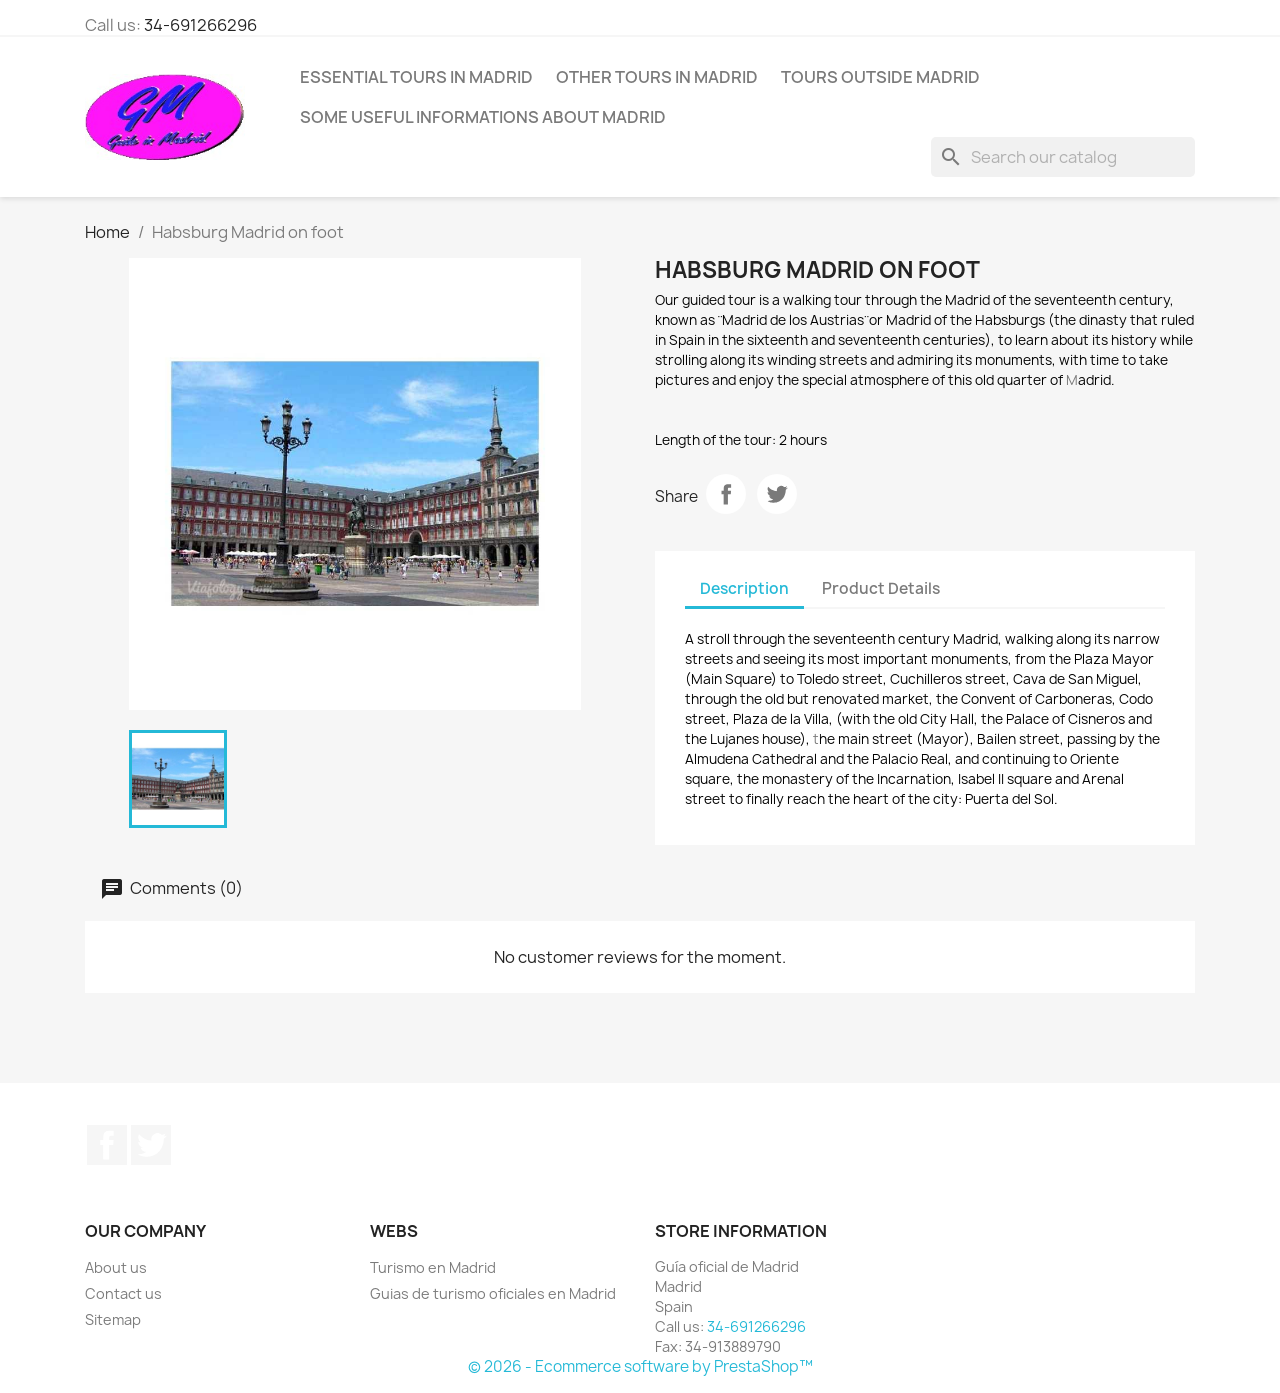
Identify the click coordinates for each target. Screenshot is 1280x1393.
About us (116, 1267)
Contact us (123, 1293)
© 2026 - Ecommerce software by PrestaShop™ (640, 1366)
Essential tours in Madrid (416, 77)
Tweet (777, 494)
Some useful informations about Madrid (483, 117)
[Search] (1063, 157)
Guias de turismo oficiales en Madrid (493, 1293)
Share (726, 494)
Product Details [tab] (881, 588)
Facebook (107, 1145)
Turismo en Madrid (433, 1267)
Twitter (151, 1145)
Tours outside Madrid (880, 77)
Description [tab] (744, 588)
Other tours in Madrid (657, 77)
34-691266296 (200, 25)
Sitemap (113, 1319)
